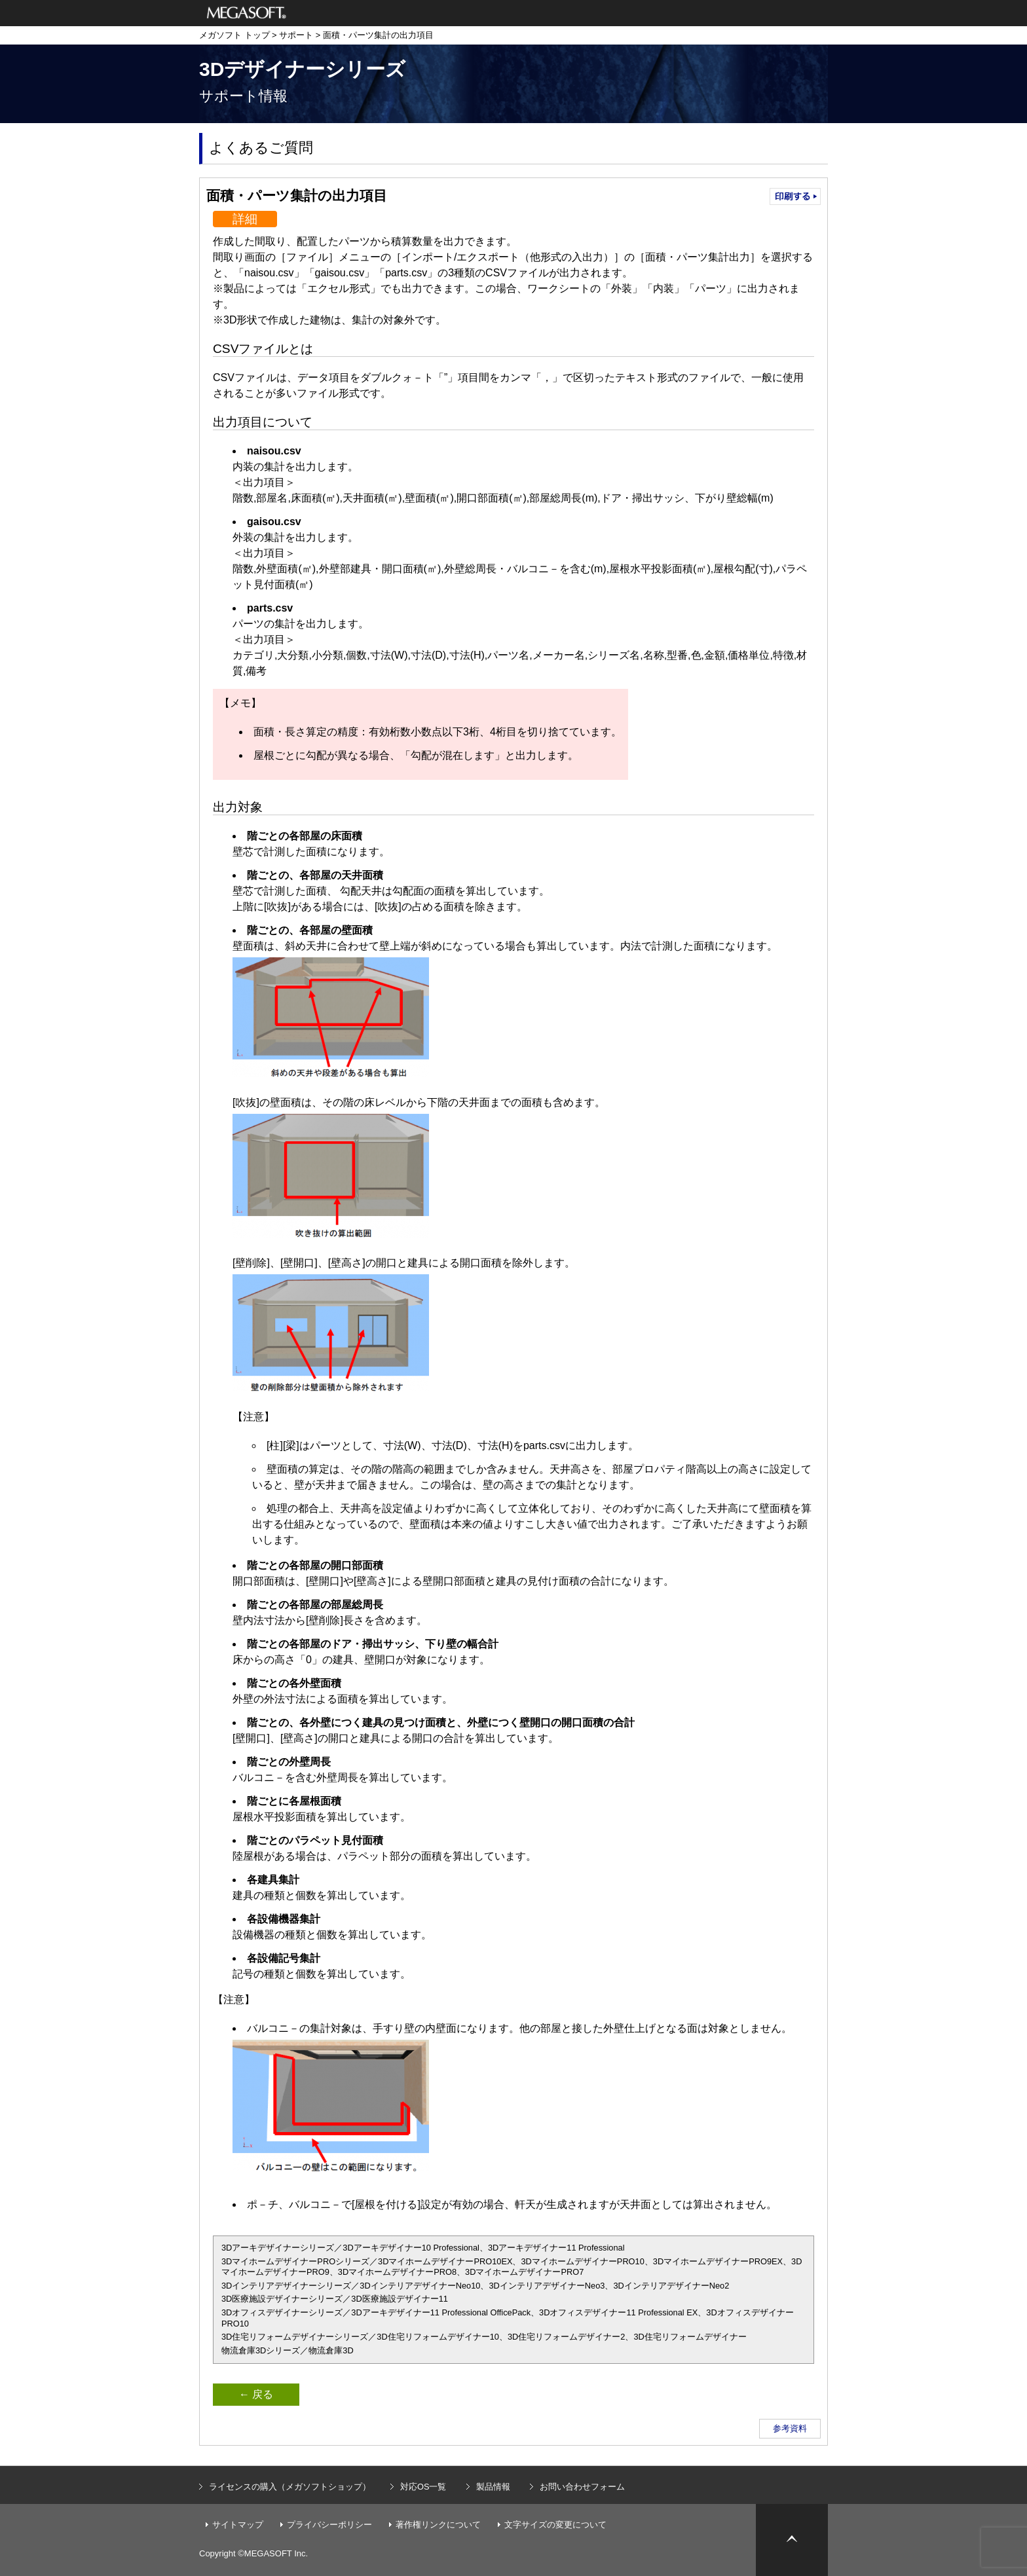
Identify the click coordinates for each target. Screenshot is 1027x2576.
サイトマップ (237, 2525)
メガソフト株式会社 (247, 13)
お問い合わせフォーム (582, 2487)
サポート (296, 35)
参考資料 (790, 2428)
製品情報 (493, 2487)
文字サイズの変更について (555, 2525)
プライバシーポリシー (329, 2525)
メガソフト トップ (234, 35)
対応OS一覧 (423, 2487)
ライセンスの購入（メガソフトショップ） (290, 2487)
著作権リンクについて (438, 2525)
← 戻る (256, 2394)
